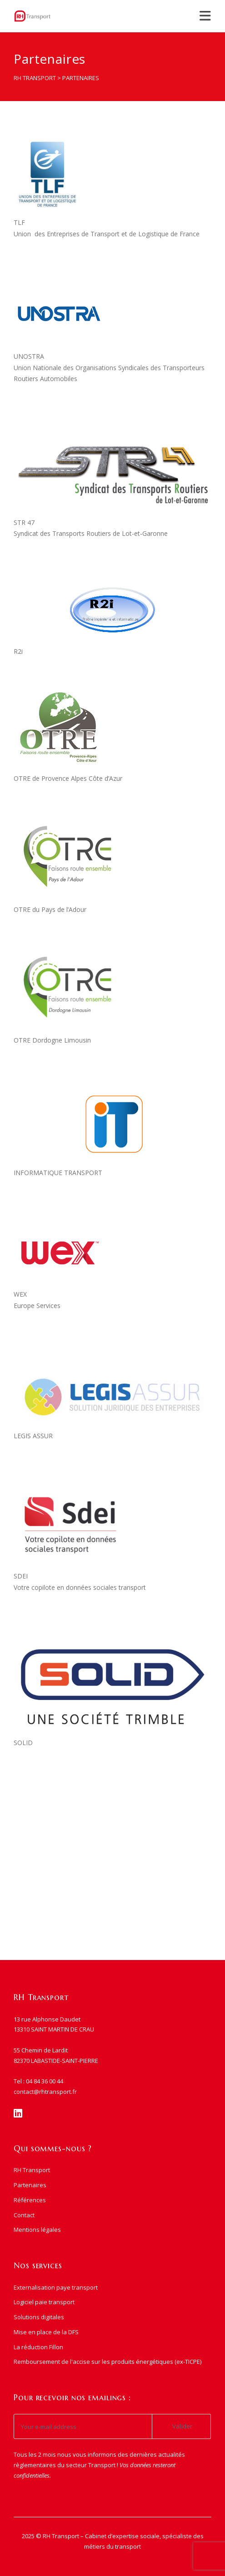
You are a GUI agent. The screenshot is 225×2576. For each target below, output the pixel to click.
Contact (24, 2215)
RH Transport (32, 2170)
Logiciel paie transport (44, 2302)
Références (30, 2200)
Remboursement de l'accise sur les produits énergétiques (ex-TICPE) (107, 2361)
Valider (182, 2426)
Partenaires (30, 2185)
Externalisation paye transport (56, 2287)
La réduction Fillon (38, 2347)
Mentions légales (37, 2229)
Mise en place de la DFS (46, 2332)
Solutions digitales (39, 2317)
